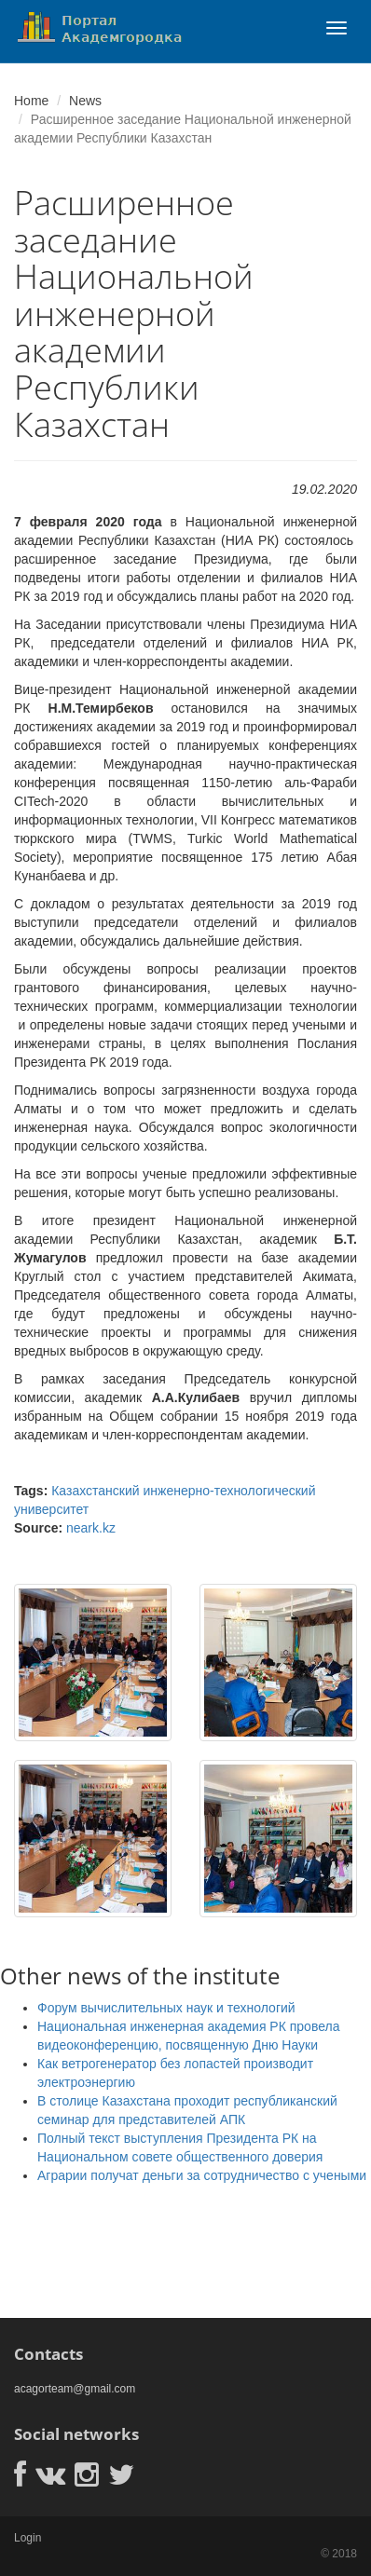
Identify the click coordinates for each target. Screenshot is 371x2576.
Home (31, 100)
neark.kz (91, 1527)
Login (27, 2537)
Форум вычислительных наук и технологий (166, 2007)
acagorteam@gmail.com (74, 2388)
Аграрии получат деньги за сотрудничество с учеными (201, 2175)
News (85, 100)
